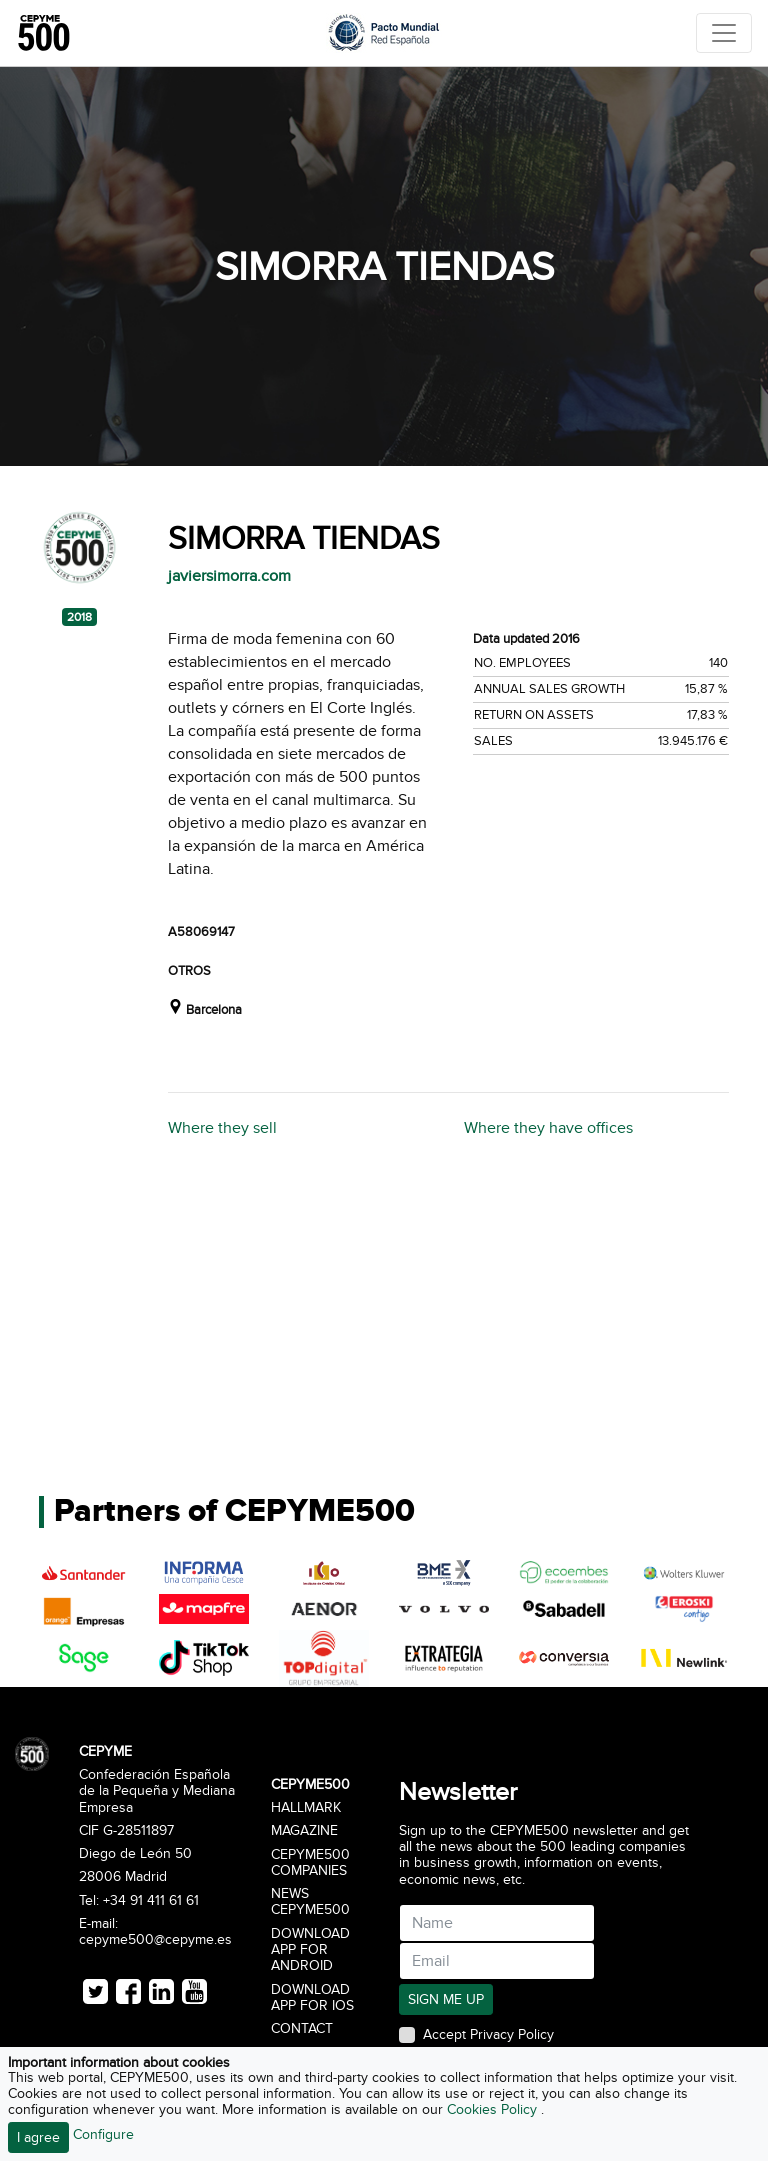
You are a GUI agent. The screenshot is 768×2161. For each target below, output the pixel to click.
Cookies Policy (494, 2109)
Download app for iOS (312, 1998)
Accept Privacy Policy (488, 2035)
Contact (302, 2029)
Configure (103, 2134)
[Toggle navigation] (724, 33)
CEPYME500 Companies (310, 1863)
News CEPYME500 (310, 1902)
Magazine (304, 1831)
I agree (38, 2137)
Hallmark (306, 1808)
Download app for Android (310, 1950)
